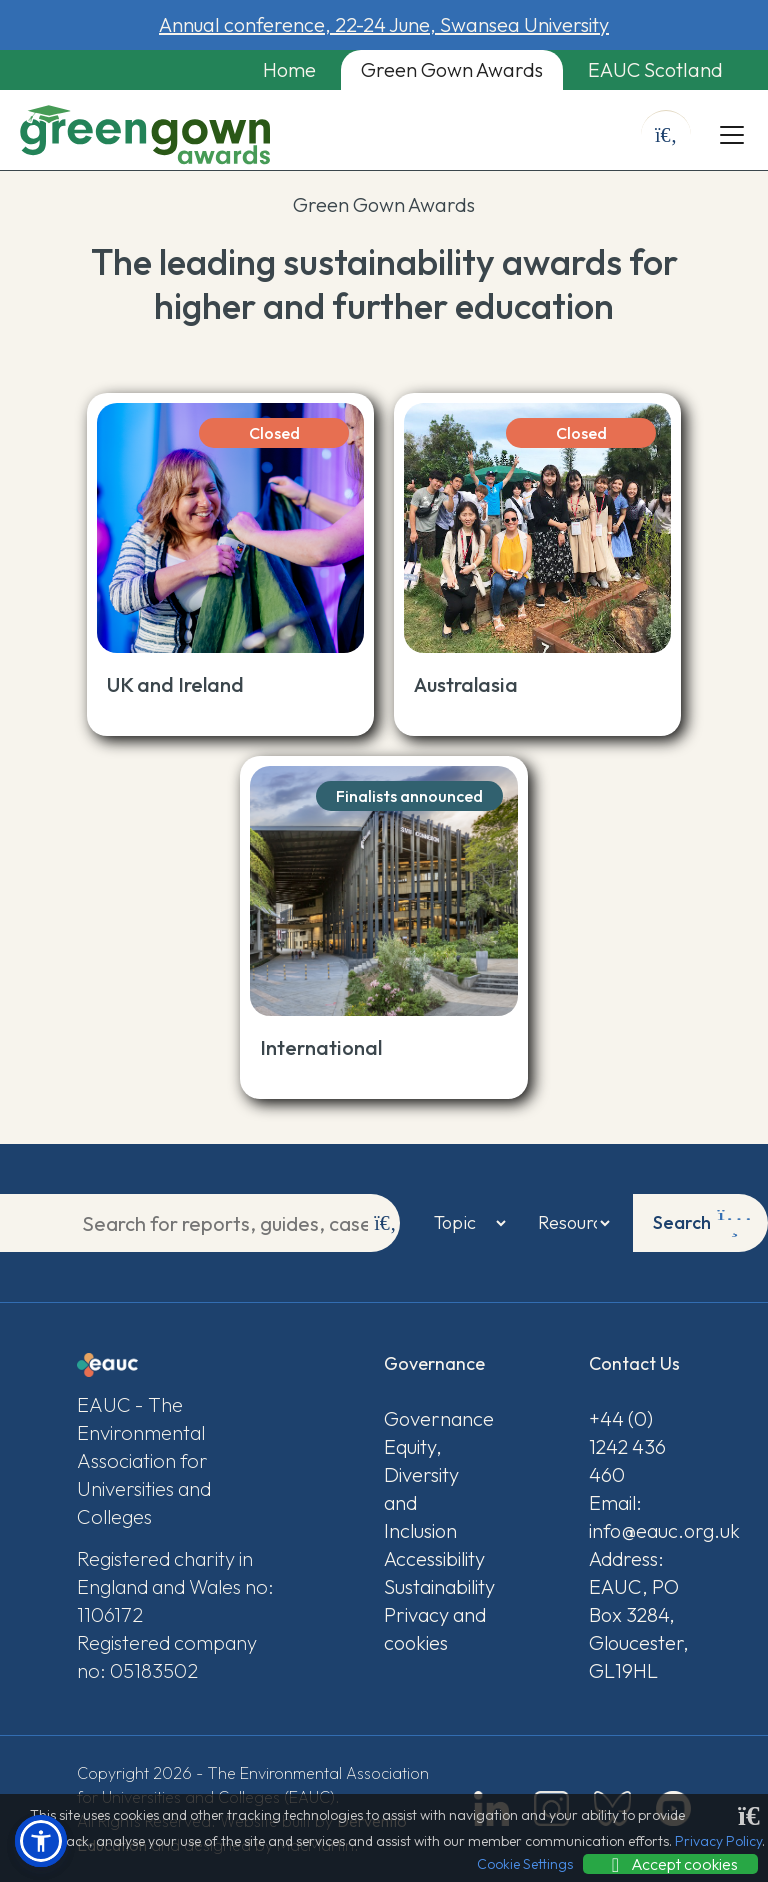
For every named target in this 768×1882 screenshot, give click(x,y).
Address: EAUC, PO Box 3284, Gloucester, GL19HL (639, 1614)
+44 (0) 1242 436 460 (627, 1446)
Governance (435, 1418)
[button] (41, 1841)
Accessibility (434, 1558)
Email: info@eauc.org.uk (640, 1516)
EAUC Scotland (655, 69)
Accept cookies (670, 1864)
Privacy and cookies (435, 1628)
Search (702, 1223)
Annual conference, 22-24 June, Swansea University (384, 24)
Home (289, 69)
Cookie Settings (525, 1864)
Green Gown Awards (452, 69)
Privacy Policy (718, 1841)
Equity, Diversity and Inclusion (421, 1488)
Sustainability (435, 1586)
